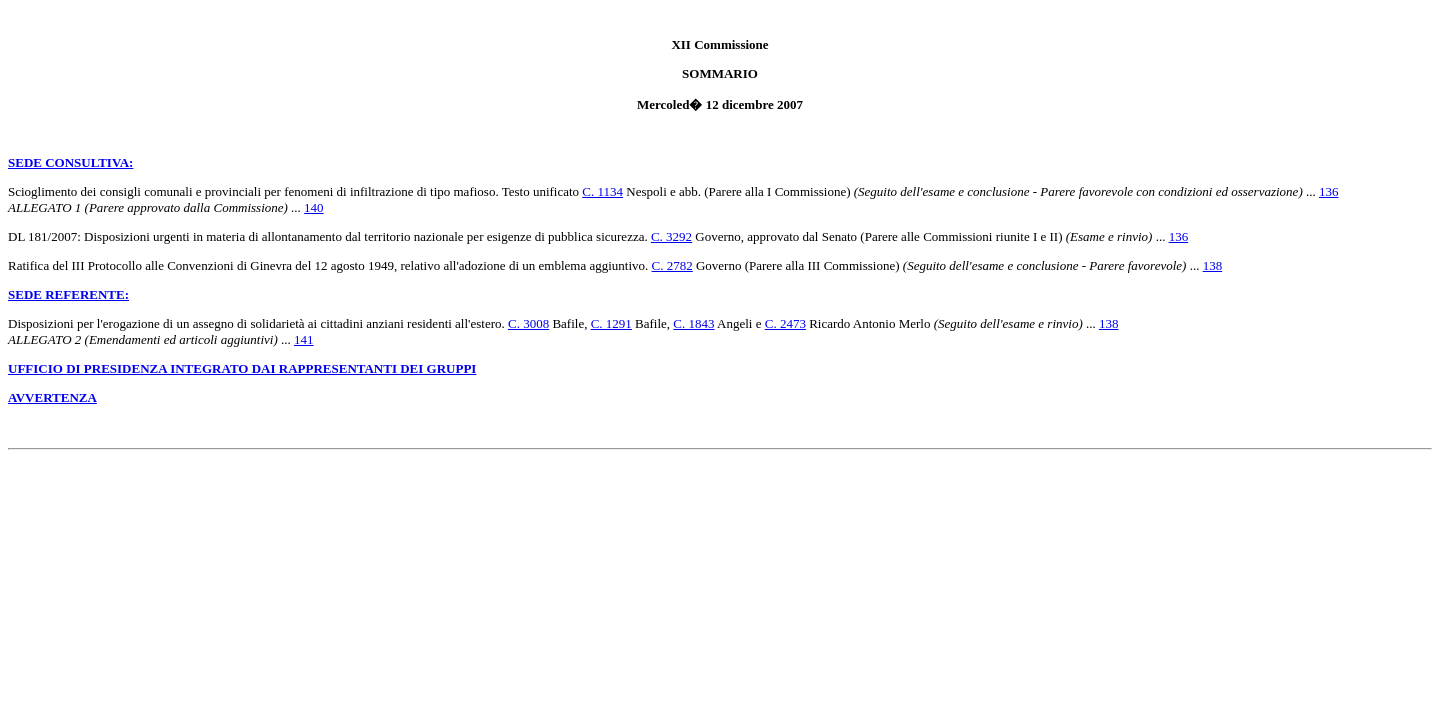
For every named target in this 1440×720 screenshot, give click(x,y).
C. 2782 (672, 265)
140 (314, 207)
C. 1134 (602, 191)
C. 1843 (693, 323)
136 (1329, 191)
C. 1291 (611, 323)
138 (1213, 265)
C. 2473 (785, 323)
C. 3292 (671, 236)
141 (304, 339)
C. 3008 (528, 323)
